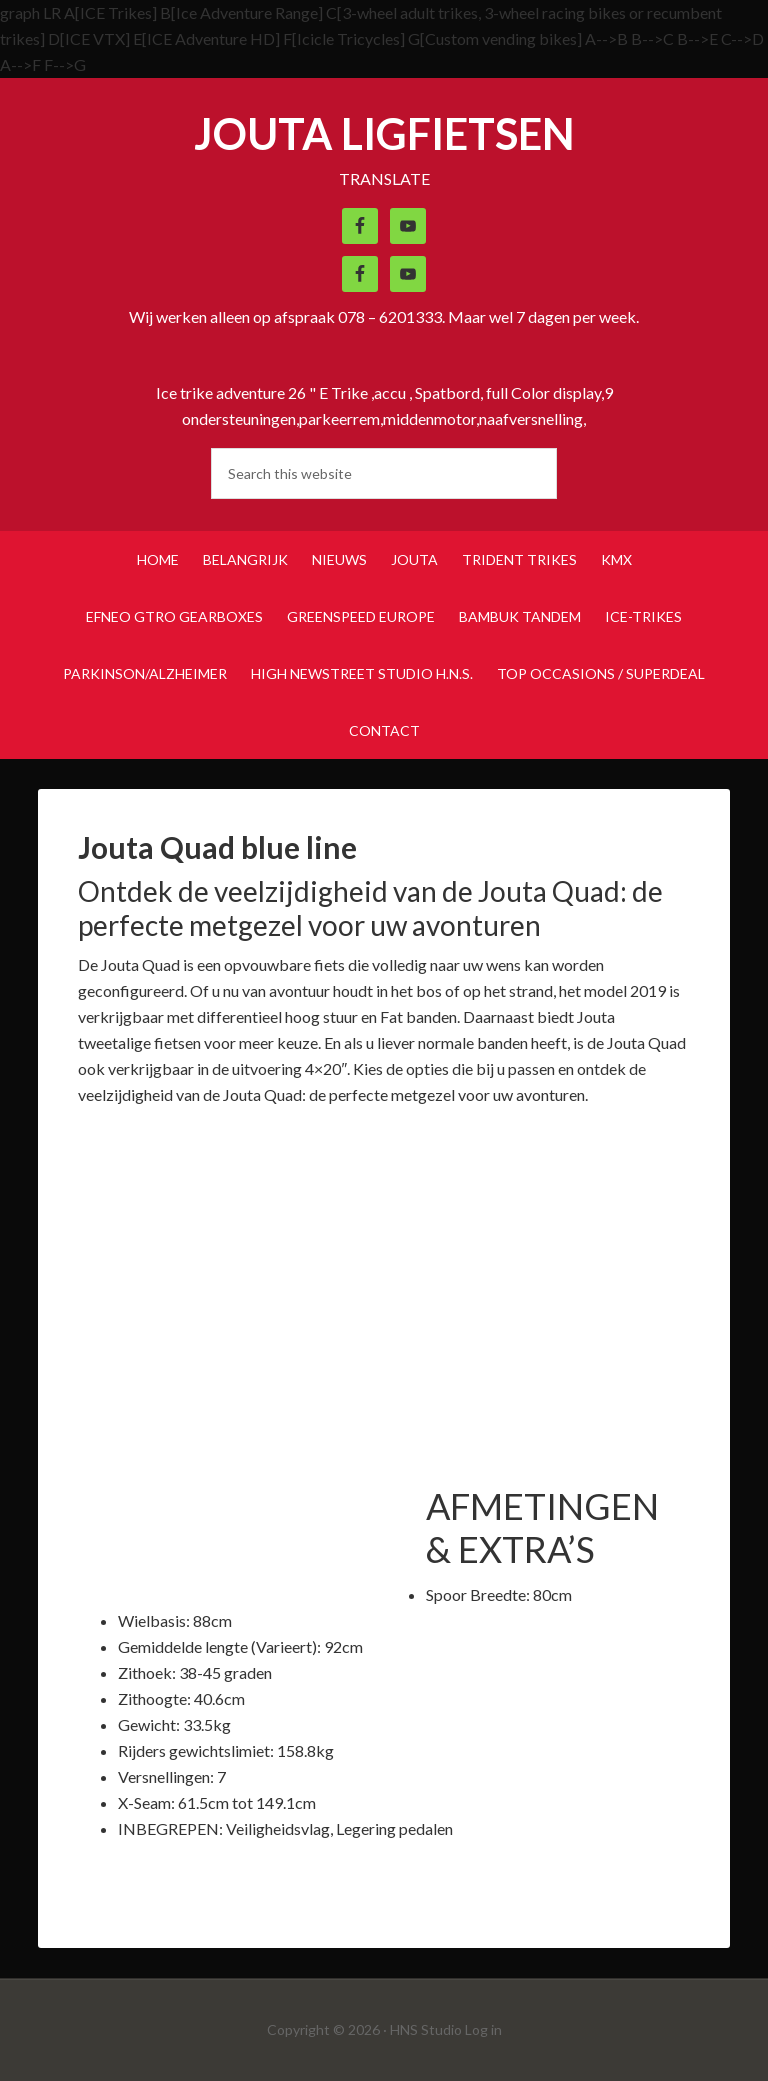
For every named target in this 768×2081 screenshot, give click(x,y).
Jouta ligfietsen (384, 133)
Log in (483, 2029)
